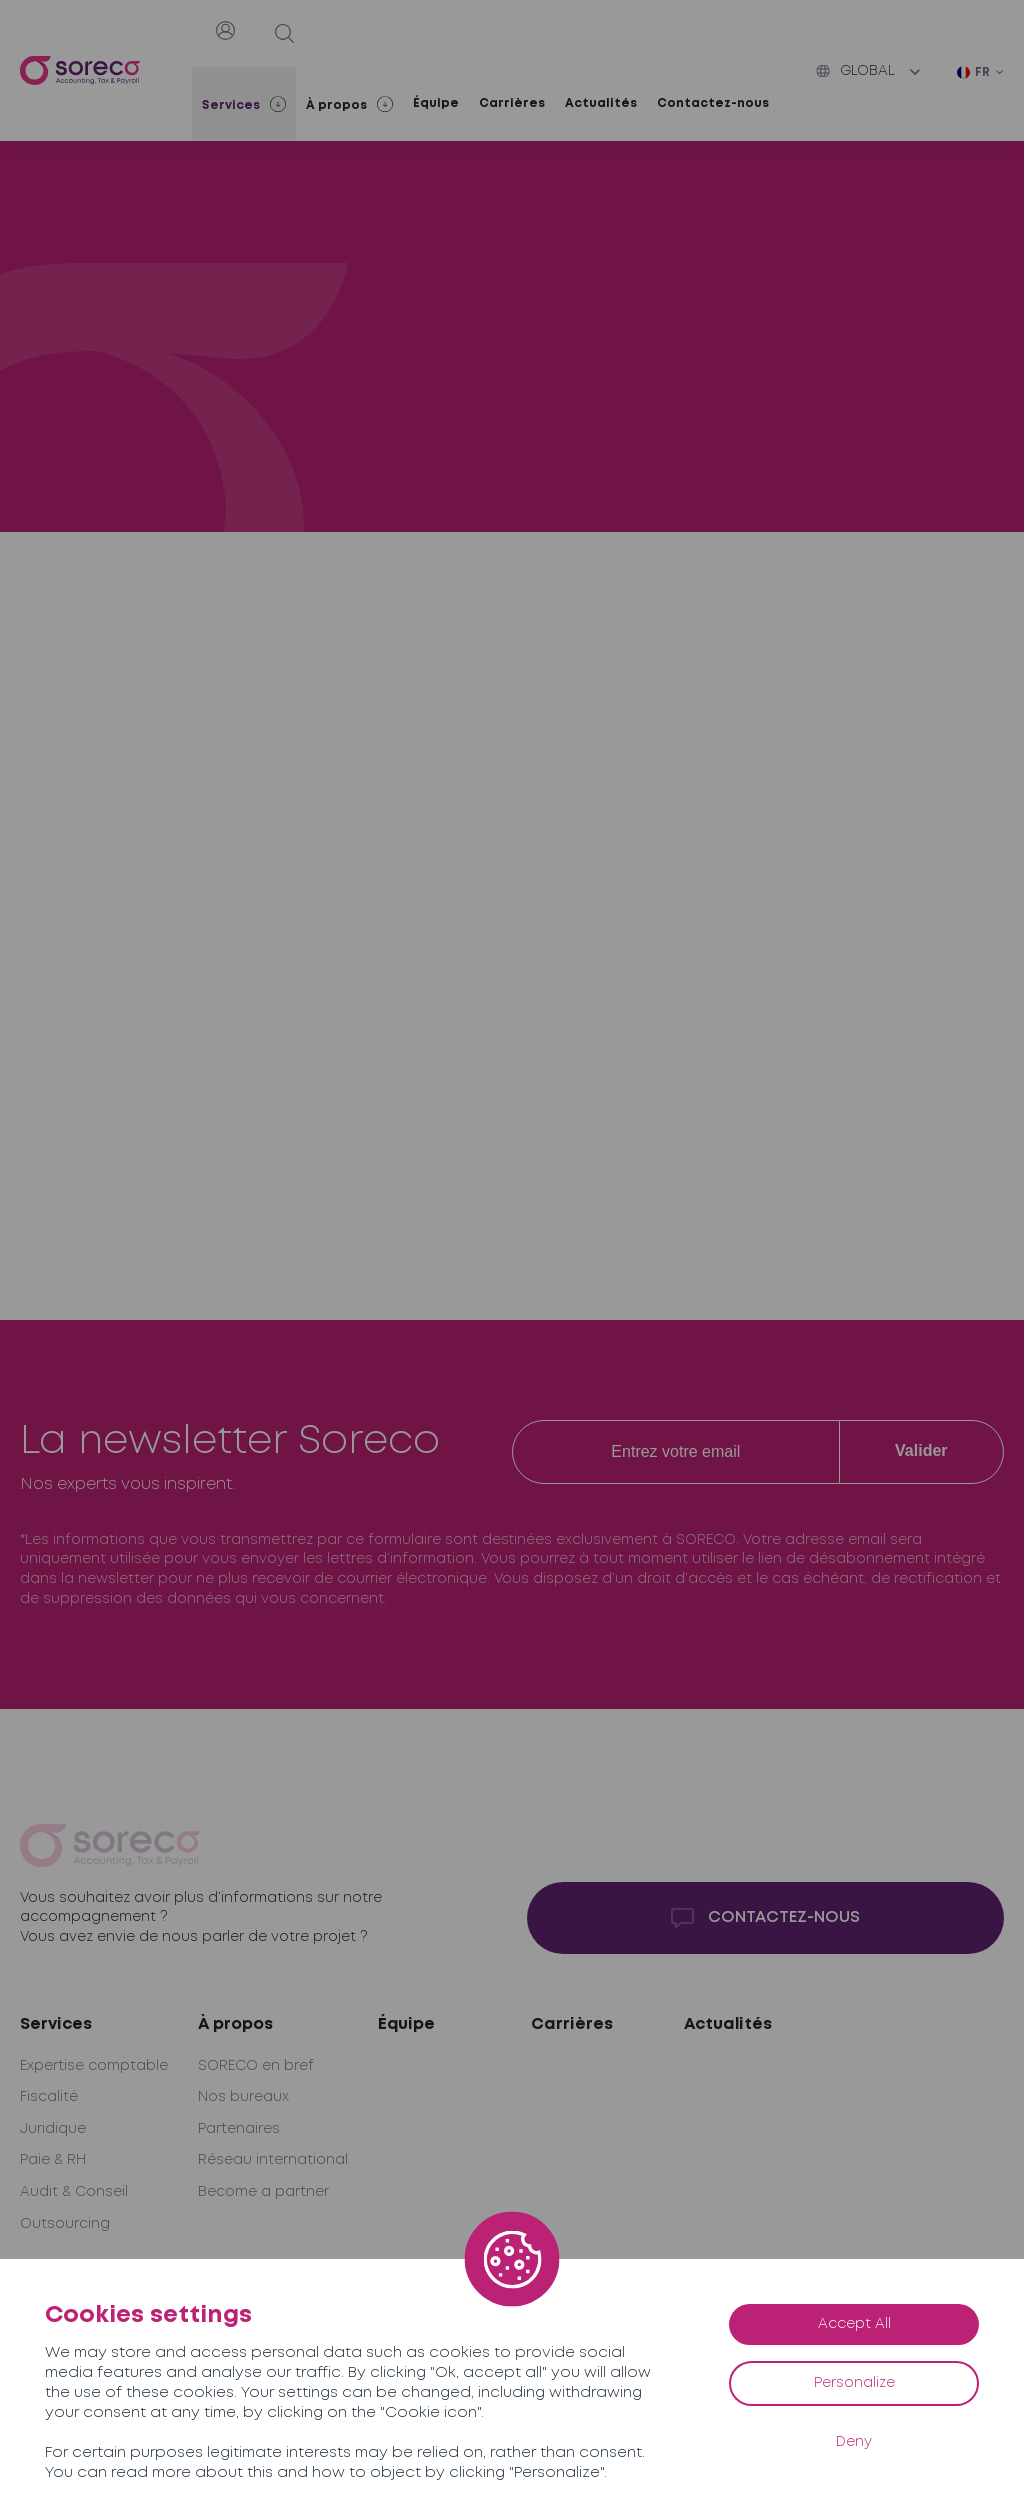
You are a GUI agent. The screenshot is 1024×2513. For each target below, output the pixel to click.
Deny (854, 2442)
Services (56, 2024)
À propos (235, 2024)
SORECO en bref (256, 2066)
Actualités (601, 103)
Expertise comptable (94, 2066)
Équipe (436, 103)
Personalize (854, 2383)
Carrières (512, 103)
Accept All (854, 2324)
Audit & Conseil (74, 2192)
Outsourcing (65, 2224)
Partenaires (239, 2129)
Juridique (53, 2129)
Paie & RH (53, 2160)
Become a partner (263, 2192)
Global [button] (855, 71)
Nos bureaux (243, 2097)
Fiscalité (49, 2097)
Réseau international (273, 2160)
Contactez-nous (713, 103)
